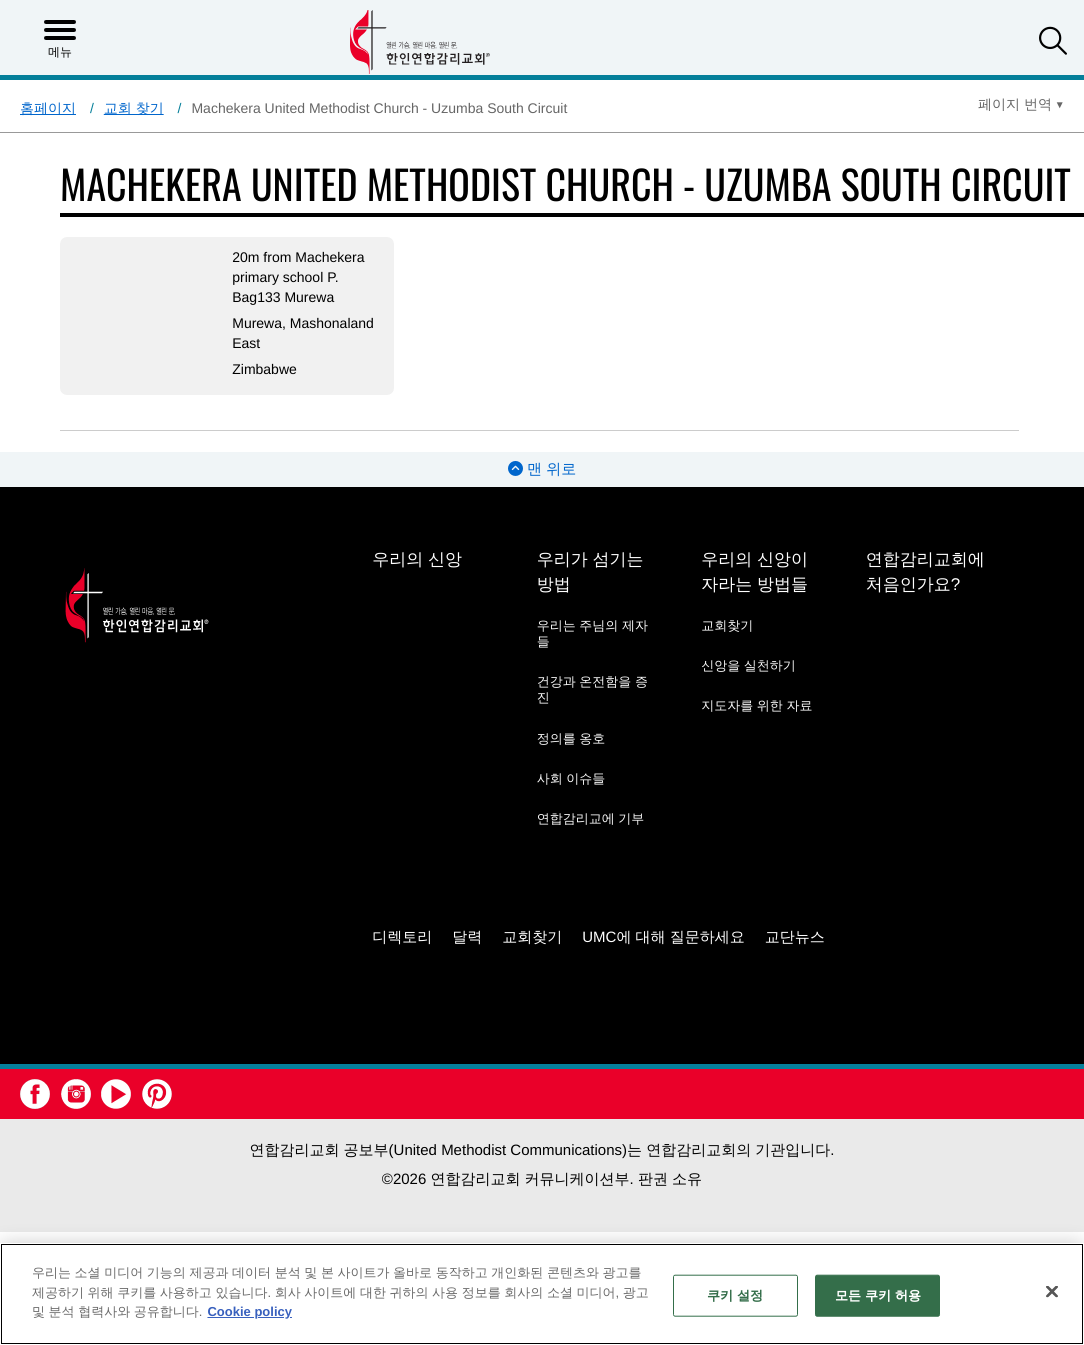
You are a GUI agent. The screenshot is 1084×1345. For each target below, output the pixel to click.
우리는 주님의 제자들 (592, 633)
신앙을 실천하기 (748, 665)
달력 (467, 937)
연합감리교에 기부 (591, 818)
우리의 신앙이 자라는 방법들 (754, 572)
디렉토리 (402, 937)
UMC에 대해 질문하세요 (663, 937)
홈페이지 (48, 108)
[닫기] (1052, 1292)
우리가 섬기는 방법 (590, 572)
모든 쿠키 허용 (878, 1295)
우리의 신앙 (417, 559)
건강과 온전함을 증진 (592, 689)
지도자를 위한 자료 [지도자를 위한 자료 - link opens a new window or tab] (756, 705)
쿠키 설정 (735, 1295)
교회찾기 (727, 625)
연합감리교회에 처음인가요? (925, 572)
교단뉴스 (795, 937)
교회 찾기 (134, 108)
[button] (1053, 43)
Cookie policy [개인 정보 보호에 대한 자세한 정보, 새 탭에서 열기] (249, 1311)
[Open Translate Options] (1021, 104)
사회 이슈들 (571, 778)
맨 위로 (542, 469)
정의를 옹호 (571, 738)
